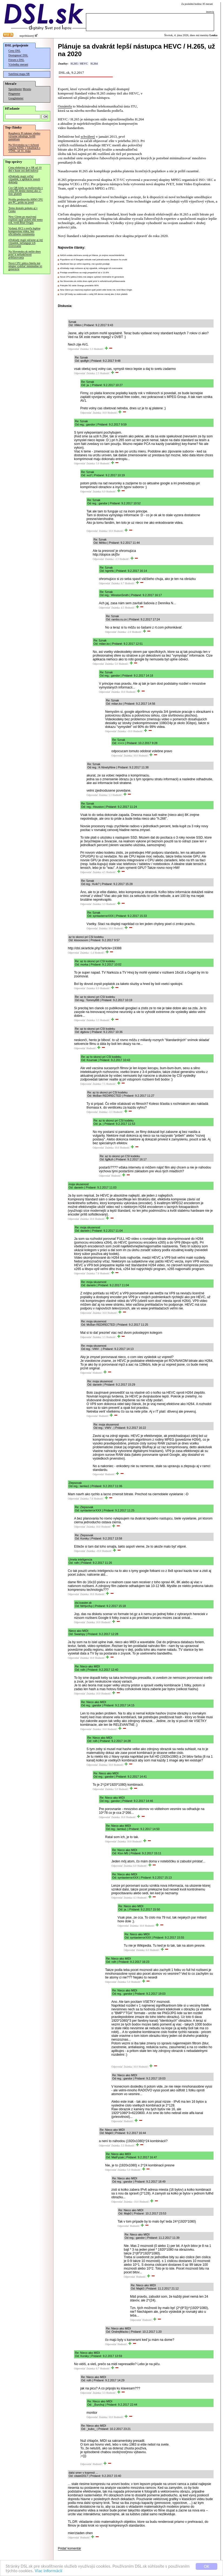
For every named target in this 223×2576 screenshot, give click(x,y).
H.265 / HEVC (79, 63)
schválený (88, 136)
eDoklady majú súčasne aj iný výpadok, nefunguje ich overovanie (25, 242)
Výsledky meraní (18, 64)
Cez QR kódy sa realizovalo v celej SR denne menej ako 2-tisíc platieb (25, 190)
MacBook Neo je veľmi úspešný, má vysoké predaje (85, 264)
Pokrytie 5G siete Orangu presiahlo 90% (79, 285)
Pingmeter (14, 93)
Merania (27, 89)
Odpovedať (73, 349)
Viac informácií (48, 2571)
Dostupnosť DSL (18, 55)
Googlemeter (16, 98)
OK (206, 2566)
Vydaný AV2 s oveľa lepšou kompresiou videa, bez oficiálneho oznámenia (24, 231)
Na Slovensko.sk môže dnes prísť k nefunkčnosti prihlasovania (24, 254)
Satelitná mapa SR (19, 73)
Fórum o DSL (16, 59)
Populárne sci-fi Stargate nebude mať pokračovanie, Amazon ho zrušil (93, 259)
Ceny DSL (14, 50)
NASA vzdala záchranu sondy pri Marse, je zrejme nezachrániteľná (92, 255)
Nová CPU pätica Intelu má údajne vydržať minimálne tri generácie (25, 266)
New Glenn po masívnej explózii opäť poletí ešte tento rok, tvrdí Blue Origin (25, 219)
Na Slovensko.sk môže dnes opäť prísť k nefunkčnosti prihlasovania (92, 281)
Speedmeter (15, 88)
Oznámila (65, 106)
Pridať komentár (69, 2548)
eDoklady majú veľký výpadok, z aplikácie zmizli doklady (24, 179)
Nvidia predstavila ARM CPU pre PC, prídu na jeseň (25, 201)
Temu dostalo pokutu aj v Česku (23, 209)
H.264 (94, 63)
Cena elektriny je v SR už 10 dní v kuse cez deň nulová (25, 169)
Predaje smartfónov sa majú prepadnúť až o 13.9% (84, 272)
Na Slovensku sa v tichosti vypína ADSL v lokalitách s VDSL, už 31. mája (24, 147)
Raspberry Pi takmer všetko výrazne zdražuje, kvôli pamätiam (24, 136)
